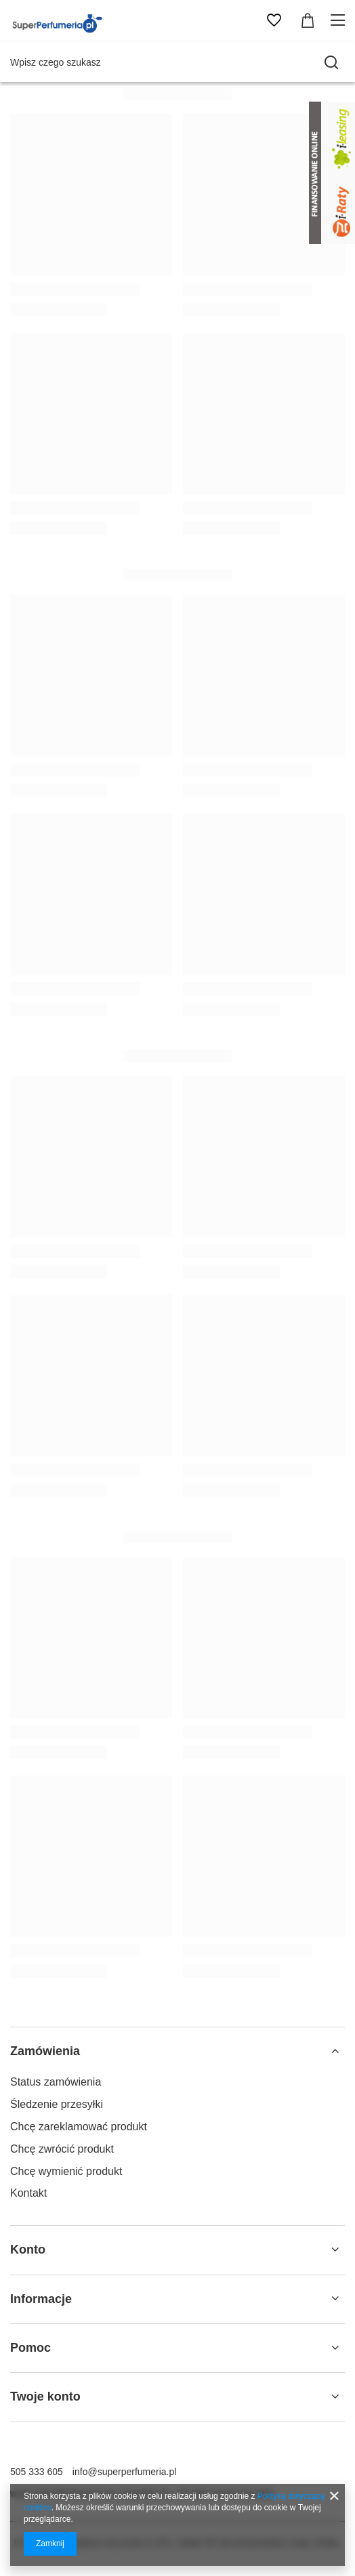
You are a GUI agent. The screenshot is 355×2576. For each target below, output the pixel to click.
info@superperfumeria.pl (124, 2471)
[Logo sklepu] (58, 20)
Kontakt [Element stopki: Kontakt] (28, 2193)
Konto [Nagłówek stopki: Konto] (27, 2249)
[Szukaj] (331, 62)
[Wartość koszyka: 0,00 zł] (308, 20)
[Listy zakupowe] (274, 20)
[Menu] (340, 20)
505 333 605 (36, 2471)
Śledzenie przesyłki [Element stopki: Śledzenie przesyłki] (56, 2104)
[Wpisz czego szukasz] (177, 62)
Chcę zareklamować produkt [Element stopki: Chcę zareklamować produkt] (78, 2126)
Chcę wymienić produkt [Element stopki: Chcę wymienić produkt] (66, 2171)
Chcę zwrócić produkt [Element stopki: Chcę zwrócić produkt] (62, 2149)
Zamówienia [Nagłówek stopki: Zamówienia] (45, 2051)
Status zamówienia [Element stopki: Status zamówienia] (55, 2082)
